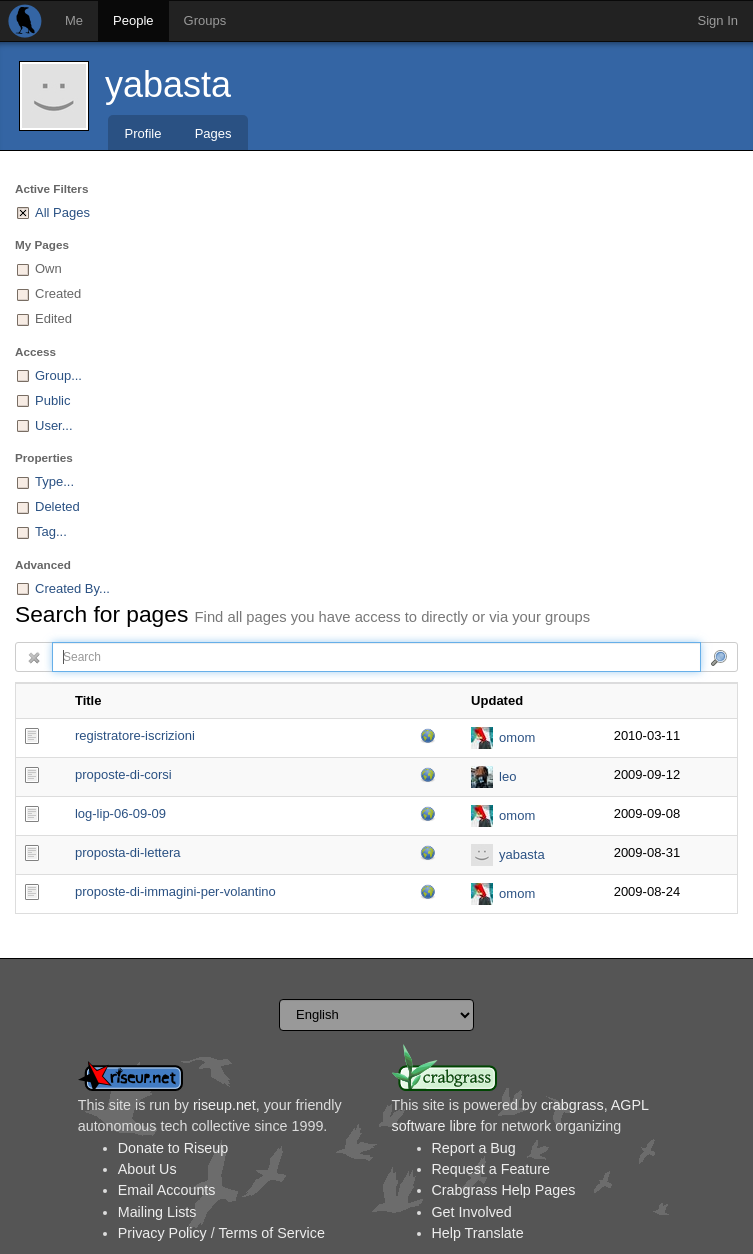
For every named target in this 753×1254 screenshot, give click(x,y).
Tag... (51, 531)
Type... (54, 481)
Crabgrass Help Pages (504, 1190)
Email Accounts (167, 1190)
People (133, 20)
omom (517, 737)
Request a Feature (491, 1169)
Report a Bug (474, 1148)
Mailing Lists (157, 1212)
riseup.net (224, 1105)
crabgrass (572, 1105)
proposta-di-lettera (128, 852)
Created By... (72, 588)
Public (52, 400)
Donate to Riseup (173, 1148)
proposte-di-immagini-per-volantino (175, 891)
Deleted (57, 506)
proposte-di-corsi (123, 774)
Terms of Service (271, 1233)
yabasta (168, 84)
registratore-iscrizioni (135, 735)
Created (58, 293)
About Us (147, 1169)
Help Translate (478, 1233)
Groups (205, 20)
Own (48, 268)
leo (507, 776)
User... (54, 425)
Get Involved (472, 1212)
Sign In (718, 20)
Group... (58, 375)
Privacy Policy (162, 1233)
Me (74, 20)
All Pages (62, 212)
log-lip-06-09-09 (120, 813)
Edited (53, 318)
